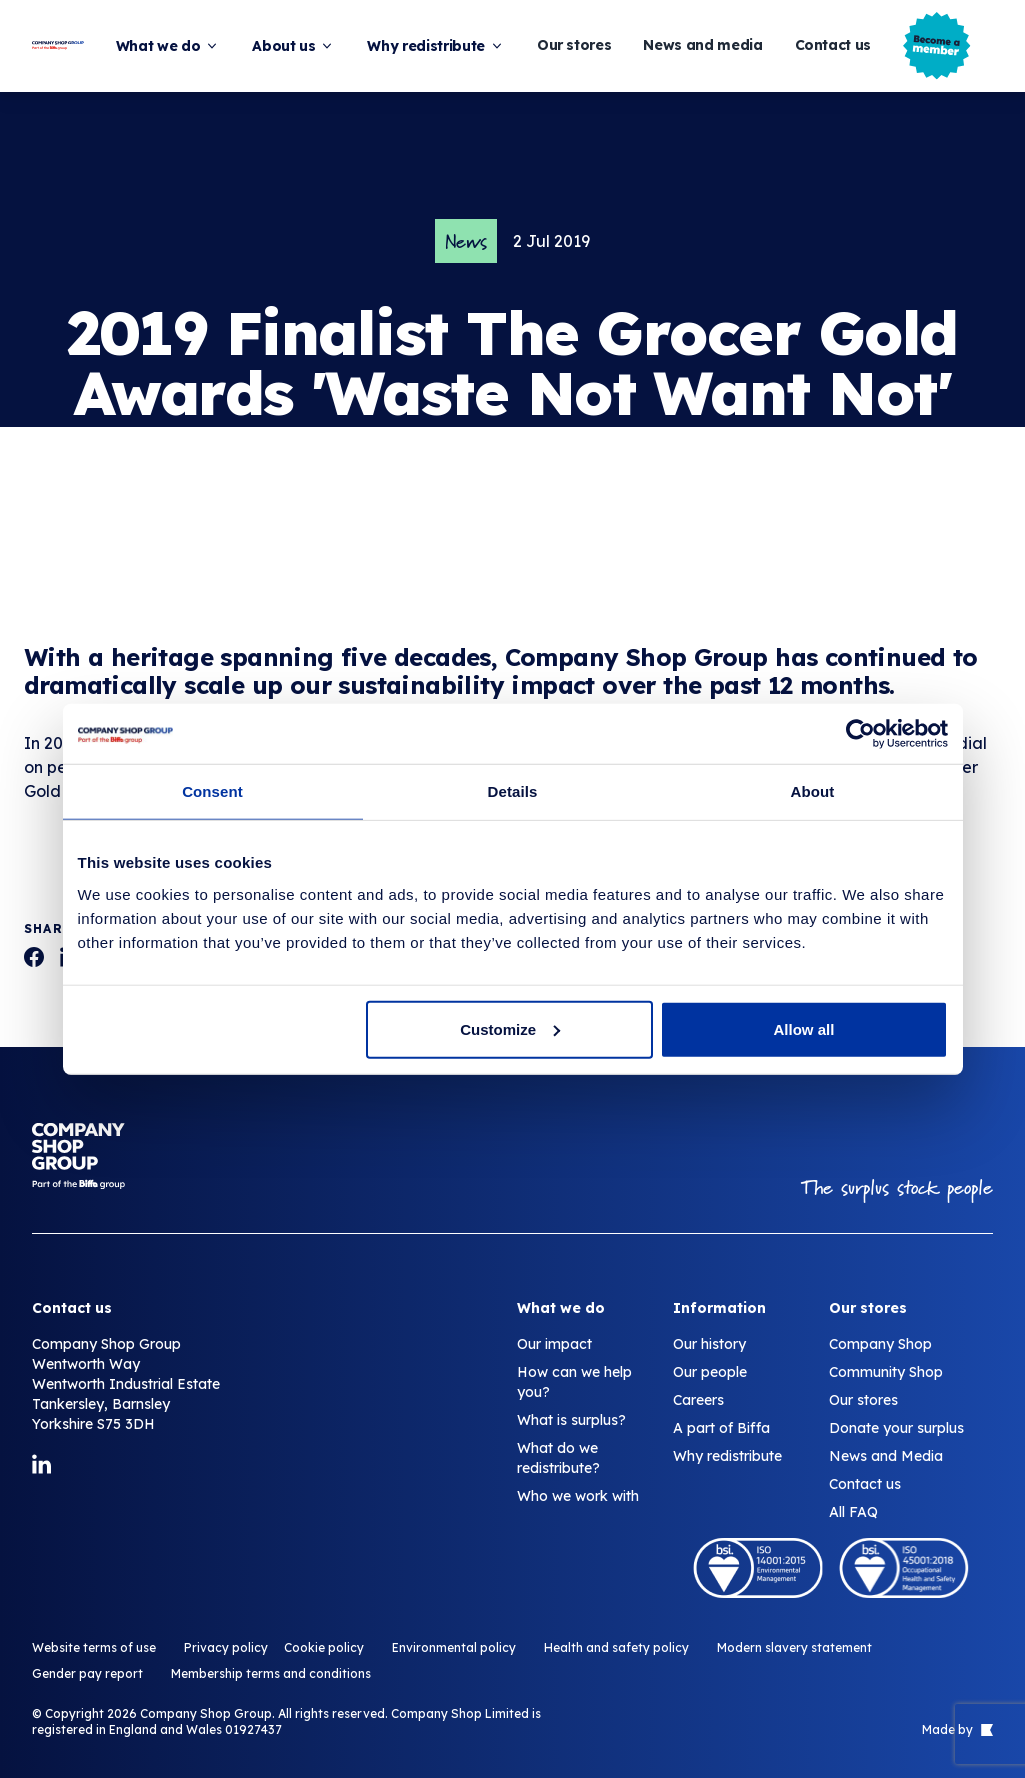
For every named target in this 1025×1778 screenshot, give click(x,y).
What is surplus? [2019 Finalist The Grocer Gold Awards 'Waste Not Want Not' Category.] (571, 1420)
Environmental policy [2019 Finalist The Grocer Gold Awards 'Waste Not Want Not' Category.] (454, 1647)
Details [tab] (513, 791)
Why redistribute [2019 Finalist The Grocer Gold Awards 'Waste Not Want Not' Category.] (727, 1456)
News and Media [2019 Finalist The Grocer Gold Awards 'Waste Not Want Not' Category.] (886, 1456)
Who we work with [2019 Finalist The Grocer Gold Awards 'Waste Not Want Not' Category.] (578, 1496)
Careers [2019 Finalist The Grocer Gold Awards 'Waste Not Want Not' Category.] (698, 1400)
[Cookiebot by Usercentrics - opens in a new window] (860, 734)
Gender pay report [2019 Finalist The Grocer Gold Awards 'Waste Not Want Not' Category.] (87, 1673)
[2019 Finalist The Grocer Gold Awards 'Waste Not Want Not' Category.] (34, 957)
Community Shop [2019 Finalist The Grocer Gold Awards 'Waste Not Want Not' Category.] (886, 1372)
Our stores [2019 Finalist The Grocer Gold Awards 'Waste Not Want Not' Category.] (863, 1400)
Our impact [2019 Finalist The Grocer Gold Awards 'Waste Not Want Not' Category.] (554, 1344)
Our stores (574, 45)
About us (293, 46)
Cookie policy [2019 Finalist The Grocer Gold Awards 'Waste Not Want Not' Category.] (324, 1647)
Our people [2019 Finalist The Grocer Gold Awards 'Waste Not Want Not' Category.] (710, 1372)
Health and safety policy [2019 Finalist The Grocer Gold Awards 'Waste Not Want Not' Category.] (616, 1647)
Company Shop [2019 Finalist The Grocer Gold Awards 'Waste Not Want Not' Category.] (880, 1344)
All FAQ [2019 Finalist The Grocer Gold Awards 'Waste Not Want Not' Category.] (853, 1512)
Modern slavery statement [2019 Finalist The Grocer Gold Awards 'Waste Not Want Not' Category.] (794, 1647)
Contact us (833, 45)
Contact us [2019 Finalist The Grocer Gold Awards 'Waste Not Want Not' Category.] (865, 1484)
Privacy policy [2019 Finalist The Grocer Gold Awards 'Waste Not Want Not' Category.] (226, 1647)
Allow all (804, 1028)
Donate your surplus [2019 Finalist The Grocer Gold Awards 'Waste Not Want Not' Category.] (896, 1428)
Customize (510, 1028)
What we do (168, 46)
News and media (702, 45)
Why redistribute (435, 46)
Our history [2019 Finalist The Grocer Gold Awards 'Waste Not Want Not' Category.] (709, 1344)
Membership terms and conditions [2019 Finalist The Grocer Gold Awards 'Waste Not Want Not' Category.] (271, 1673)
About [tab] (813, 791)
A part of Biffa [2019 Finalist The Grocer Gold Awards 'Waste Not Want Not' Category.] (721, 1428)
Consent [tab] (212, 791)
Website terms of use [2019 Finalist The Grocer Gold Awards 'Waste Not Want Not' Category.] (94, 1647)
